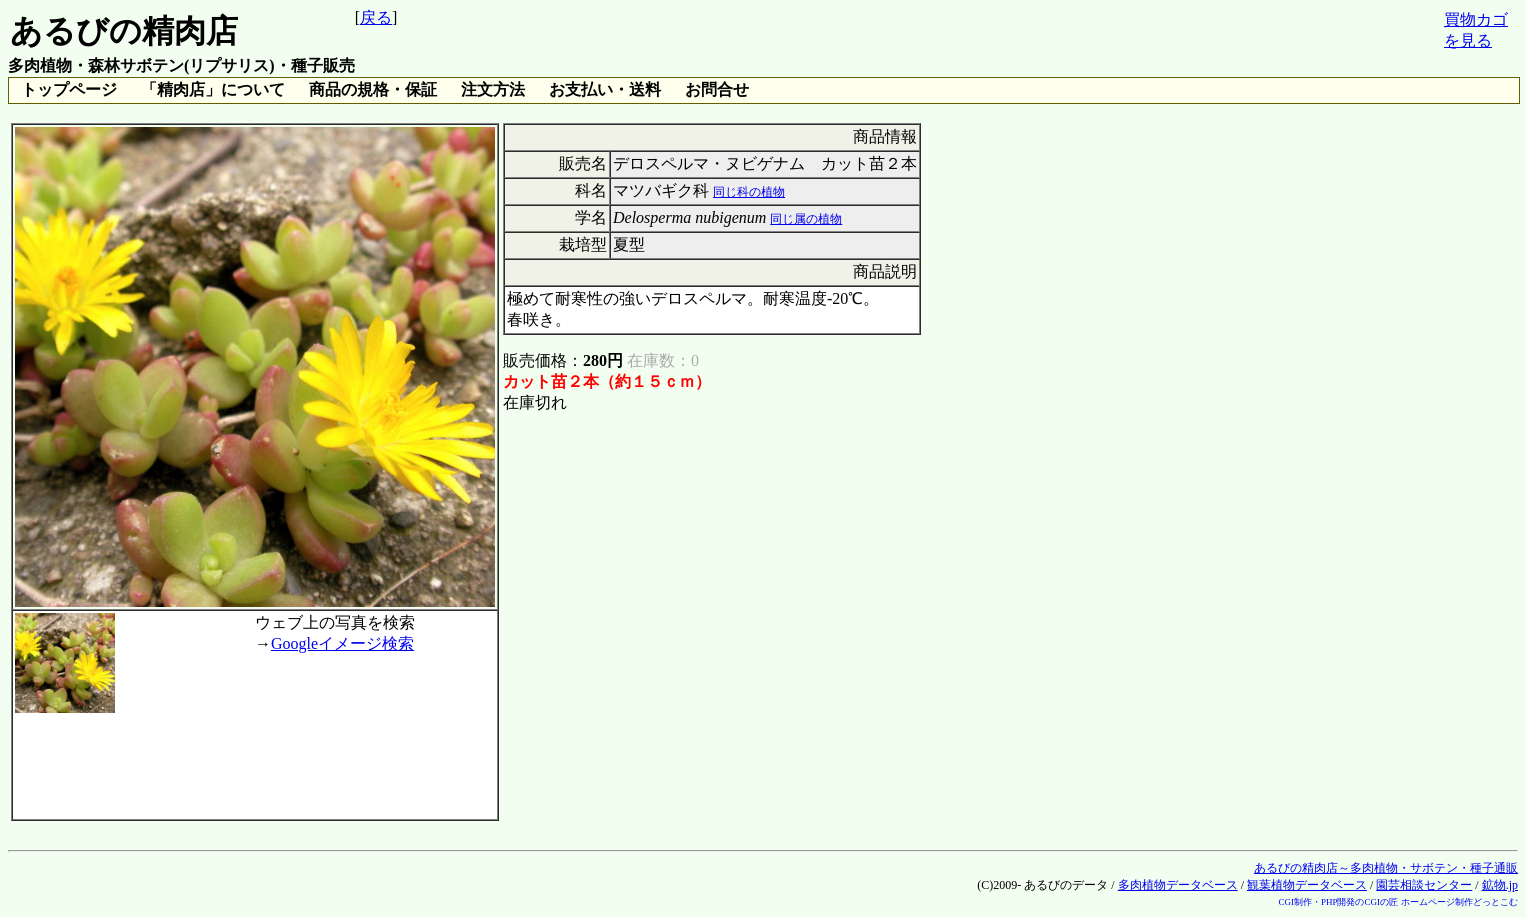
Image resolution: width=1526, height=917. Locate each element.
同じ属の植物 (806, 219)
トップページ (69, 89)
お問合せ (717, 89)
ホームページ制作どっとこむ (1459, 902)
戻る (376, 17)
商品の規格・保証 (373, 89)
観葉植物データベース (1307, 885)
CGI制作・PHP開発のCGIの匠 (1338, 902)
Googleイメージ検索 (342, 643)
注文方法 (493, 89)
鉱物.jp (1500, 885)
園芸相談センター (1424, 885)
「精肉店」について (213, 89)
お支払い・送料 (605, 89)
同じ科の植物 (749, 192)
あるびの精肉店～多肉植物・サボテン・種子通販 (1386, 868)
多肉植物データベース (1178, 885)
